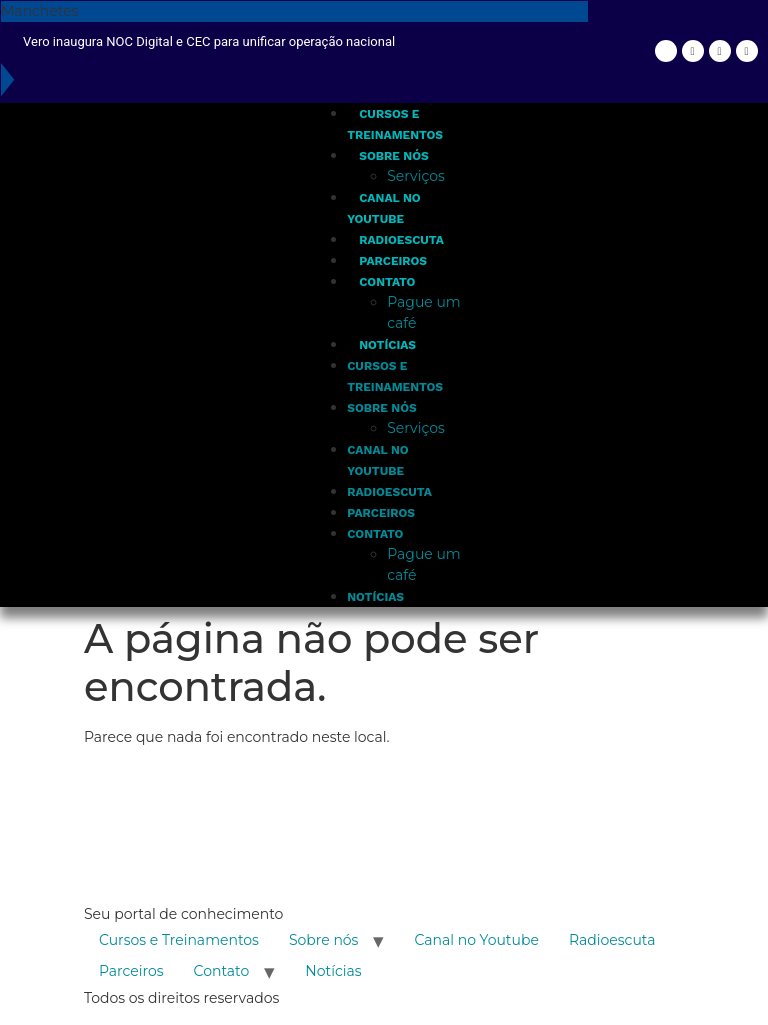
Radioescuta (401, 240)
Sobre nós (393, 156)
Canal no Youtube (476, 940)
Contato (387, 282)
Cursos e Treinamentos (179, 940)
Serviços (416, 176)
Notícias (387, 345)
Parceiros (393, 261)
